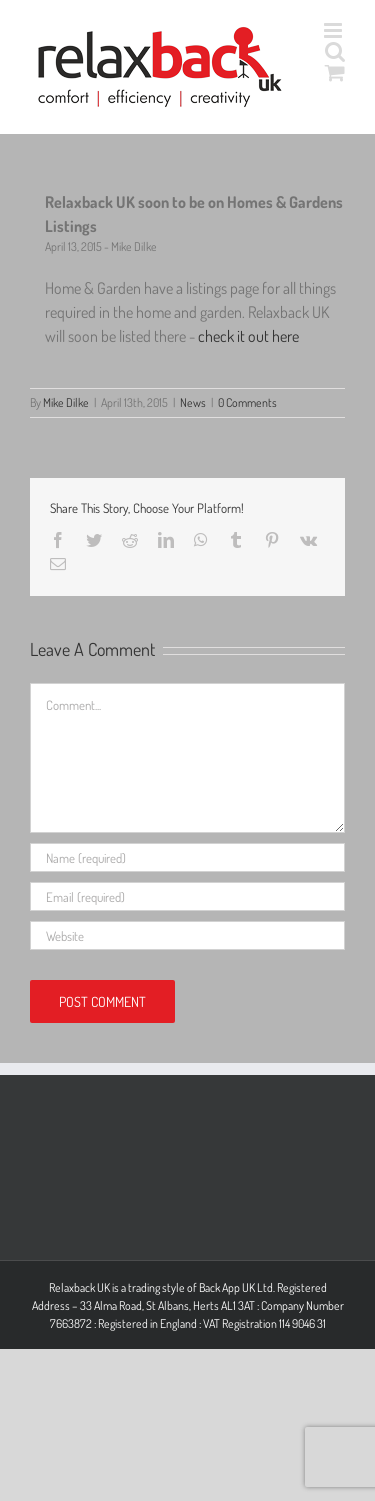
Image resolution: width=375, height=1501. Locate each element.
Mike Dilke (66, 402)
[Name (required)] (187, 857)
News (193, 402)
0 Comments (247, 402)
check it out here (248, 336)
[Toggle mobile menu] (334, 30)
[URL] (187, 935)
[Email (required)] (187, 896)
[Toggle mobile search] (335, 51)
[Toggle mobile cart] (335, 72)
